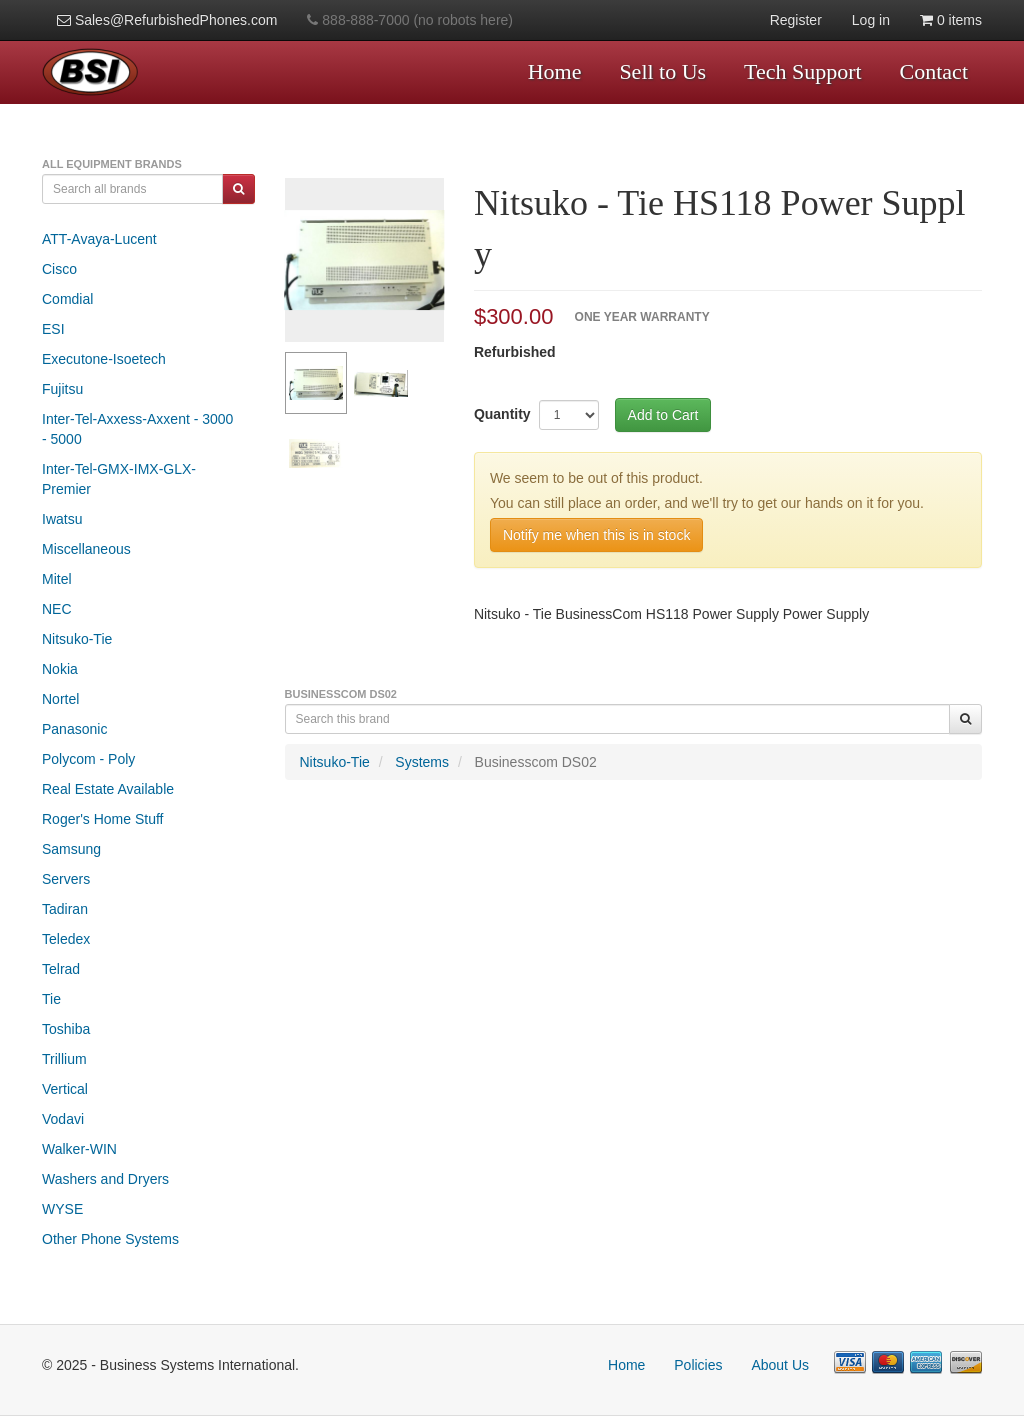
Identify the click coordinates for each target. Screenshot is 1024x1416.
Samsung (71, 849)
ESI (53, 329)
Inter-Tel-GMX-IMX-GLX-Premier (119, 479)
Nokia (60, 669)
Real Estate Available (108, 789)
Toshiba (66, 1029)
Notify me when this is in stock (597, 535)
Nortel (60, 699)
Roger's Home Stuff (102, 819)
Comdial (67, 299)
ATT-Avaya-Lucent (99, 239)
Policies (698, 1365)
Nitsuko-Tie (77, 639)
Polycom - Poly (88, 759)
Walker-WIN (79, 1149)
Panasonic (74, 729)
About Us (780, 1365)
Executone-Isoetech (104, 359)
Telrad (61, 969)
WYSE (62, 1209)
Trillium (64, 1059)
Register (796, 20)
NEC (57, 609)
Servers (66, 879)
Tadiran (65, 909)
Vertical (65, 1089)
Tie (51, 999)
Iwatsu (62, 519)
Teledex (66, 939)
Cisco (59, 269)
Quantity (502, 414)
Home (555, 71)
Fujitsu (62, 389)
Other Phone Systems (110, 1239)
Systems (422, 762)
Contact (934, 71)
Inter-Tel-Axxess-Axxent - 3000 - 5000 (137, 429)
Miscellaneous (86, 549)
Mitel (57, 579)
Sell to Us (662, 71)
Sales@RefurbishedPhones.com (167, 20)
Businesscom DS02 (536, 762)
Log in (871, 20)
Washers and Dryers (105, 1179)
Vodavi (63, 1119)
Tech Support (803, 71)
